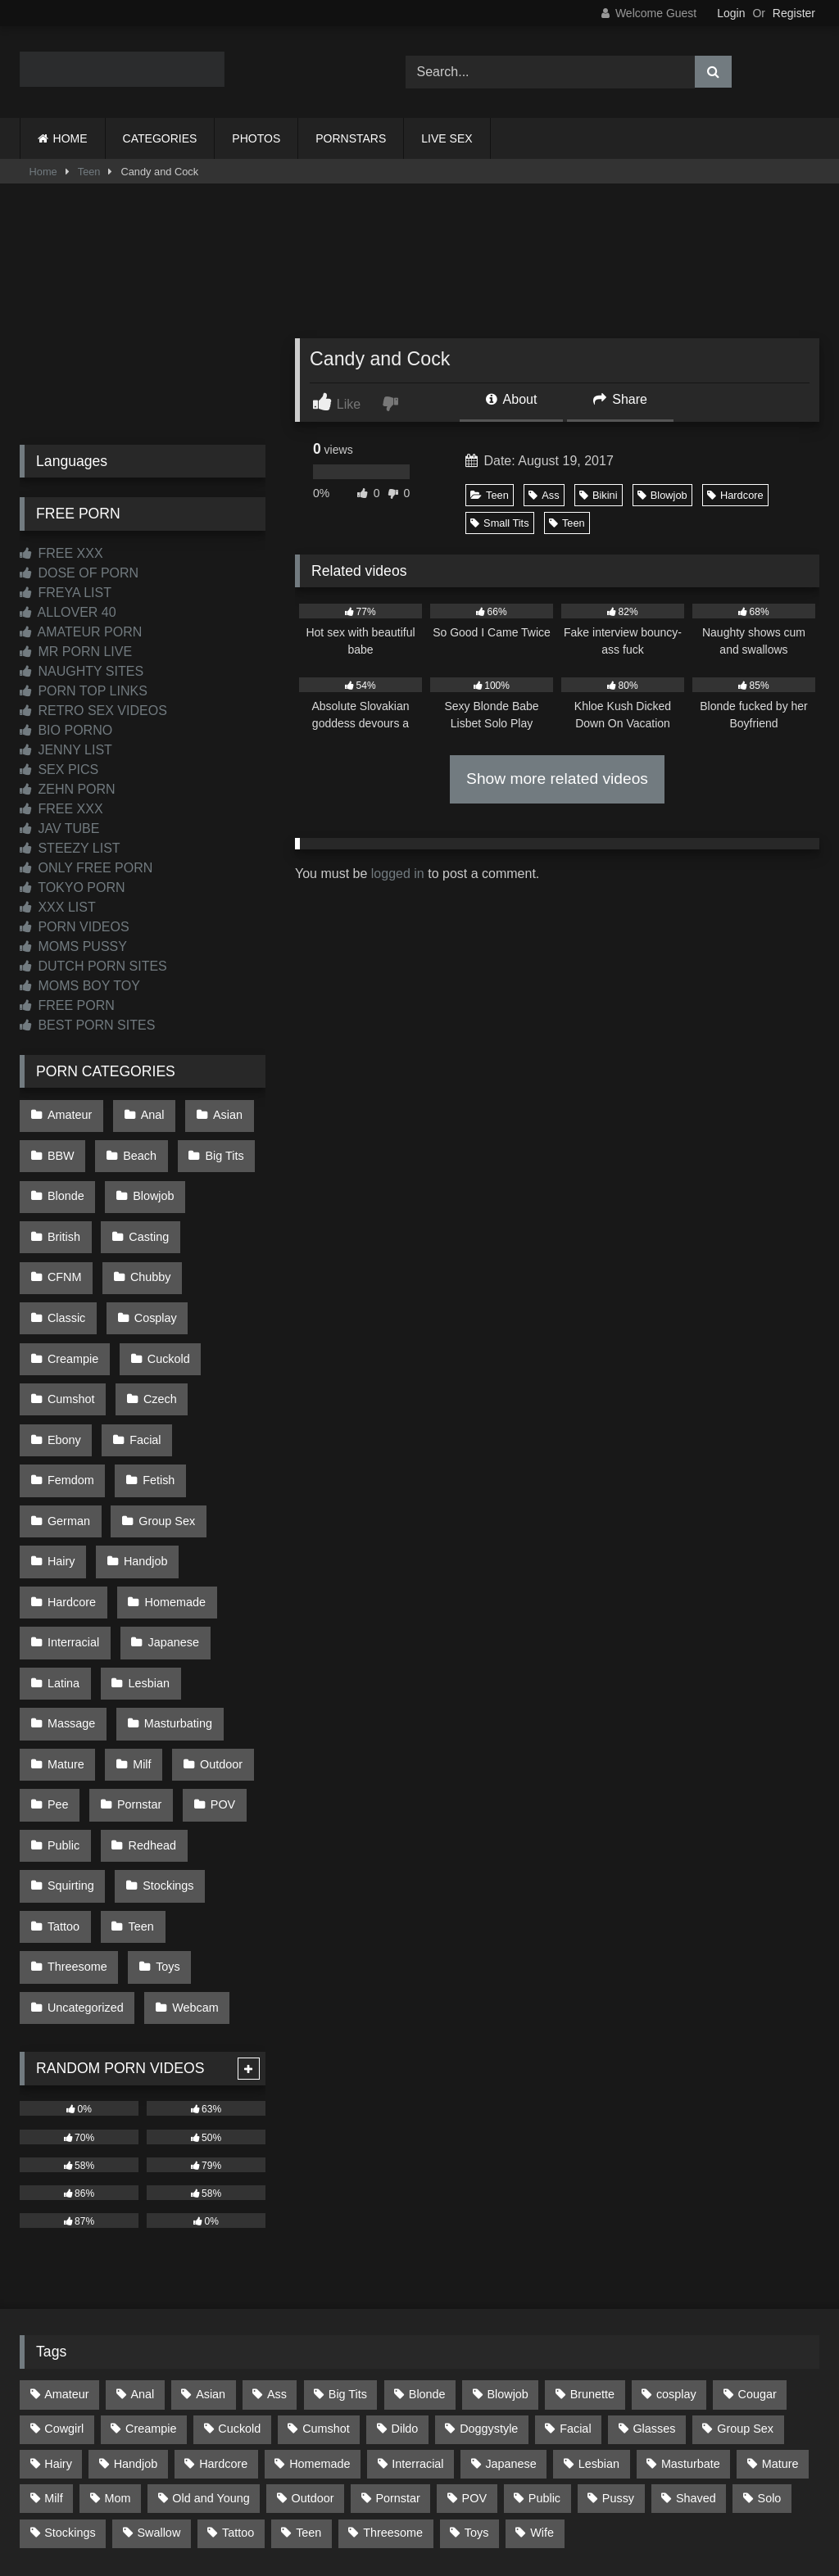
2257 (396, 2485)
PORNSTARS (350, 138)
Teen (89, 171)
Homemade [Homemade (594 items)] (319, 2292)
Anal (148, 1113)
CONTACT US (314, 2485)
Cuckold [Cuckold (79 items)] (239, 2258)
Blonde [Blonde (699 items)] (427, 2223)
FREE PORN (67, 1005)
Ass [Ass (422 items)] (277, 2223)
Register (794, 13)
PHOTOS (256, 138)
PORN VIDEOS (74, 927)
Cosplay (68, 1286)
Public (63, 1702)
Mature (65, 1633)
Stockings (163, 1737)
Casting (145, 1217)
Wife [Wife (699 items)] (542, 2362)
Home (43, 171)
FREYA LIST (65, 593)
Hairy (61, 1459)
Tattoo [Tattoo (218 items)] (238, 2362)
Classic (151, 1251)
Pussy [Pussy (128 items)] (618, 2327)
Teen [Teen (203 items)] (308, 2362)
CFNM (227, 1217)
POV (214, 1667)
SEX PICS (59, 769)
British (63, 1217)
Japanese (168, 1529)
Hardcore (735, 495)
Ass (543, 495)
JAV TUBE (59, 828)
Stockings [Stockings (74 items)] (69, 2362)
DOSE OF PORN (79, 573)
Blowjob (662, 495)
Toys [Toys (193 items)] (477, 2362)
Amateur (69, 1113)
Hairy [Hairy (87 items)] (58, 2292)
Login (731, 13)
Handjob (142, 1459)
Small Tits (499, 523)
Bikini (598, 495)
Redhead (147, 1702)
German (68, 1425)
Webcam (191, 1841)
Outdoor (213, 1633)
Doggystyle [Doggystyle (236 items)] (489, 2258)
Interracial (72, 1529)
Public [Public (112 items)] (544, 2327)
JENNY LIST (66, 750)
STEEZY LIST (70, 848)
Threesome (77, 1806)
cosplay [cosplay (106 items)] (676, 2223)
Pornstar (135, 1667)
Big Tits (216, 1148)
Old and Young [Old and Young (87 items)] (210, 2327)
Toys (164, 1806)
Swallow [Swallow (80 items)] (158, 2362)
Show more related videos (557, 778)
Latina (63, 1563)
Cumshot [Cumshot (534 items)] (326, 2258)
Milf (138, 1633)
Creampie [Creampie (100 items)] (150, 2258)
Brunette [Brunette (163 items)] (592, 2223)
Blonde (65, 1182)
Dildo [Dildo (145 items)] (405, 2258)
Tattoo (63, 1771)
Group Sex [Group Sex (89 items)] (745, 2258)
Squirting (70, 1737)
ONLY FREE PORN (86, 868)
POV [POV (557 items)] (474, 2327)
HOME (70, 138)
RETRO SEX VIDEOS (93, 711)
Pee (57, 1667)
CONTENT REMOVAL (503, 2485)
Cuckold (68, 1321)
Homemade (170, 1494)
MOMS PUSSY (73, 946)
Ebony (142, 1355)
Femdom (70, 1390)
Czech (63, 1355)
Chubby (67, 1251)
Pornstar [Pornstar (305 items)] (397, 2327)
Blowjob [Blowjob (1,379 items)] (507, 2223)
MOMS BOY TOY (80, 986)
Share (620, 399)
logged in (397, 874)
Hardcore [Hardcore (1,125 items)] (223, 2292)
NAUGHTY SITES (81, 671)
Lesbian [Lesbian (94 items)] (598, 2292)
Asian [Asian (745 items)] (210, 2223)
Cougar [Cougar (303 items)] (757, 2223)
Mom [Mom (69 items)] (117, 2327)
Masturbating (173, 1598)
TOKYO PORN (72, 887)
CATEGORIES (160, 138)
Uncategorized (85, 1841)
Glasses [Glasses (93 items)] (654, 2258)
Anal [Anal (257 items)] (142, 2223)
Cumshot (158, 1321)
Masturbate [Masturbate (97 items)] (690, 2292)
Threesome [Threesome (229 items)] (393, 2362)
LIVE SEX (446, 138)
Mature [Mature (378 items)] (780, 2292)
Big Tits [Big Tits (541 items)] (348, 2223)
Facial (219, 1355)
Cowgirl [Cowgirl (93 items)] (64, 2258)
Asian (219, 1113)
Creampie (159, 1286)
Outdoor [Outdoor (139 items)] (313, 2327)
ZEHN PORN (68, 789)
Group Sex (162, 1425)
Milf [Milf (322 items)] (53, 2327)
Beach (135, 1148)
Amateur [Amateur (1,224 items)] (66, 2223)
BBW (60, 1148)
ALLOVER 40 (68, 612)
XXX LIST (58, 907)
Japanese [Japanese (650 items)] (510, 2292)
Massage (70, 1598)
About (511, 399)
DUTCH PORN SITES (93, 966)
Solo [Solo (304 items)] (770, 2327)
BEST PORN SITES (87, 1025)
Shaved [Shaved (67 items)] (696, 2327)
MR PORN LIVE (76, 652)
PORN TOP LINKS (83, 691)
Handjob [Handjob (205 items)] (136, 2292)
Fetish (154, 1390)
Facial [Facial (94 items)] (575, 2258)
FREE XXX (61, 553)
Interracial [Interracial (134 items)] (417, 2292)
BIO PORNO (66, 730)
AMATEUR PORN (81, 632)
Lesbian (144, 1563)
